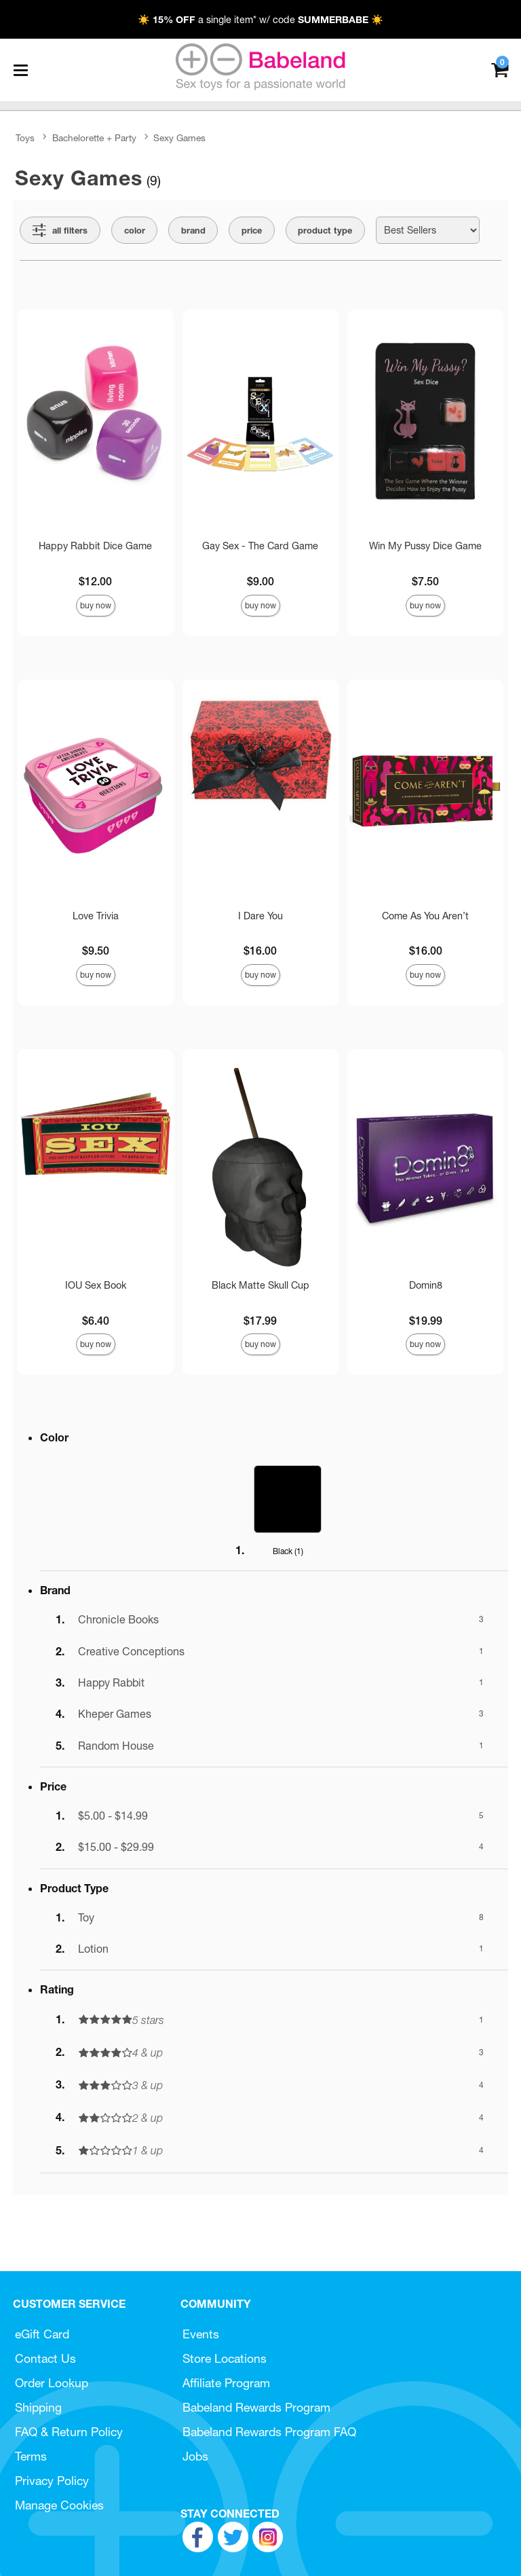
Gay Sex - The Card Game (260, 546)
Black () (288, 1551)
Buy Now (95, 605)
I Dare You (260, 916)
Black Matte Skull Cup (260, 1285)
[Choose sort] (428, 230)
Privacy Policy (52, 2480)
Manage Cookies (59, 2505)
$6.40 (95, 1320)
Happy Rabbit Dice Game (95, 546)
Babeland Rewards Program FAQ (269, 2432)
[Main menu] (20, 70)
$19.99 (425, 1320)
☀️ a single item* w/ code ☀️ (260, 20)
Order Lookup (51, 2383)
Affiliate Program (226, 2383)
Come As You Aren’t (425, 916)
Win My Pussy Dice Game (425, 546)
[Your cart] (499, 69)
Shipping (38, 2407)
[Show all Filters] (60, 230)
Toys (25, 137)
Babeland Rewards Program (256, 2407)
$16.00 (260, 950)
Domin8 (425, 1285)
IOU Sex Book (95, 1285)
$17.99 (260, 1320)
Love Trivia (96, 916)
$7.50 (425, 581)
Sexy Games (179, 137)
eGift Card (42, 2334)
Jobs (195, 2456)
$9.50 (95, 950)
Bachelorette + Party (94, 137)
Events (200, 2334)
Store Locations (224, 2358)
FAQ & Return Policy (69, 2432)
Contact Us (45, 2358)
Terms (31, 2456)
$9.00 (260, 581)
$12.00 (95, 581)
